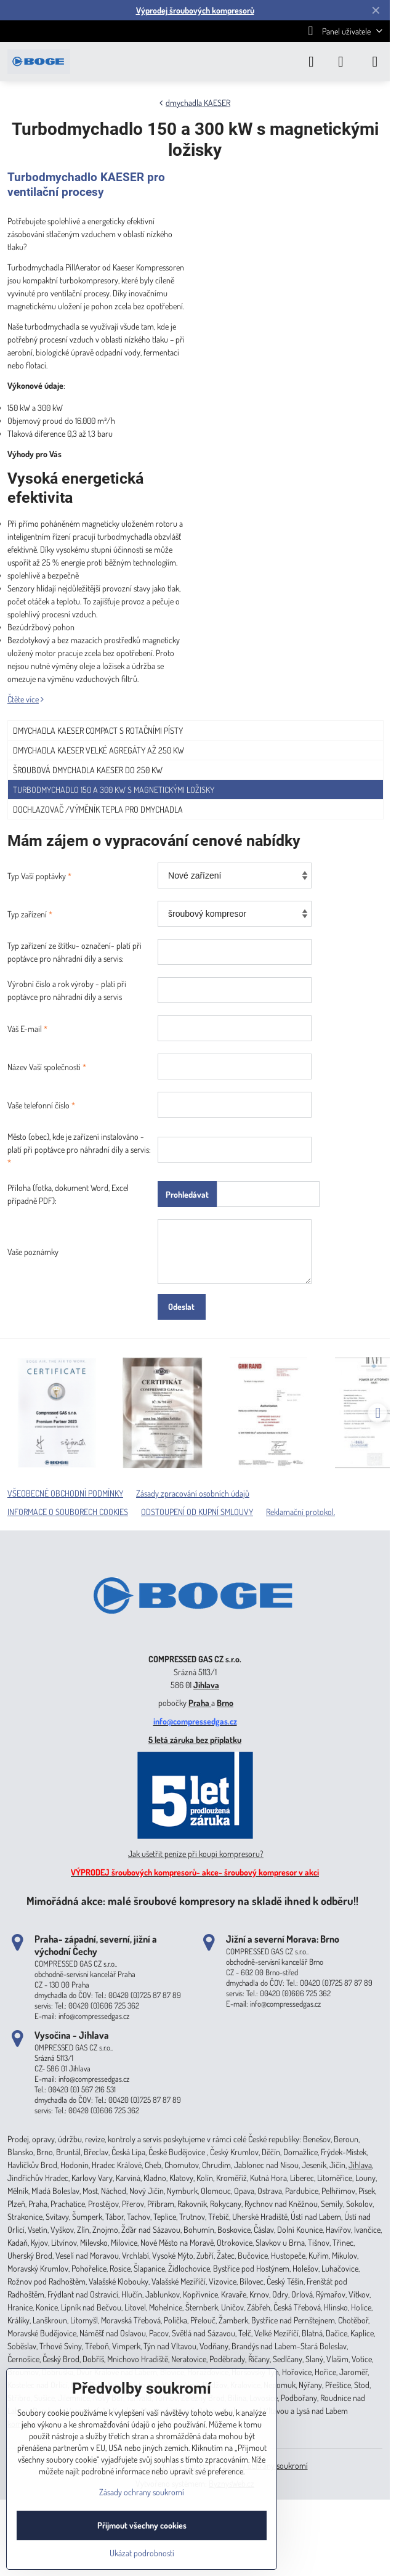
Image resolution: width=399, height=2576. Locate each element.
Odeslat (181, 1306)
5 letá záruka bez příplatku (194, 1739)
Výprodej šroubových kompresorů (195, 10)
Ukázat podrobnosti (142, 2553)
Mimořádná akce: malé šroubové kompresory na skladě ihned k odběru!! (192, 1900)
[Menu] (375, 61)
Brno (225, 1702)
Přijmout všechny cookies (142, 2525)
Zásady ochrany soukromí (141, 2492)
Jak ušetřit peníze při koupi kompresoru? (196, 1853)
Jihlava (206, 1685)
